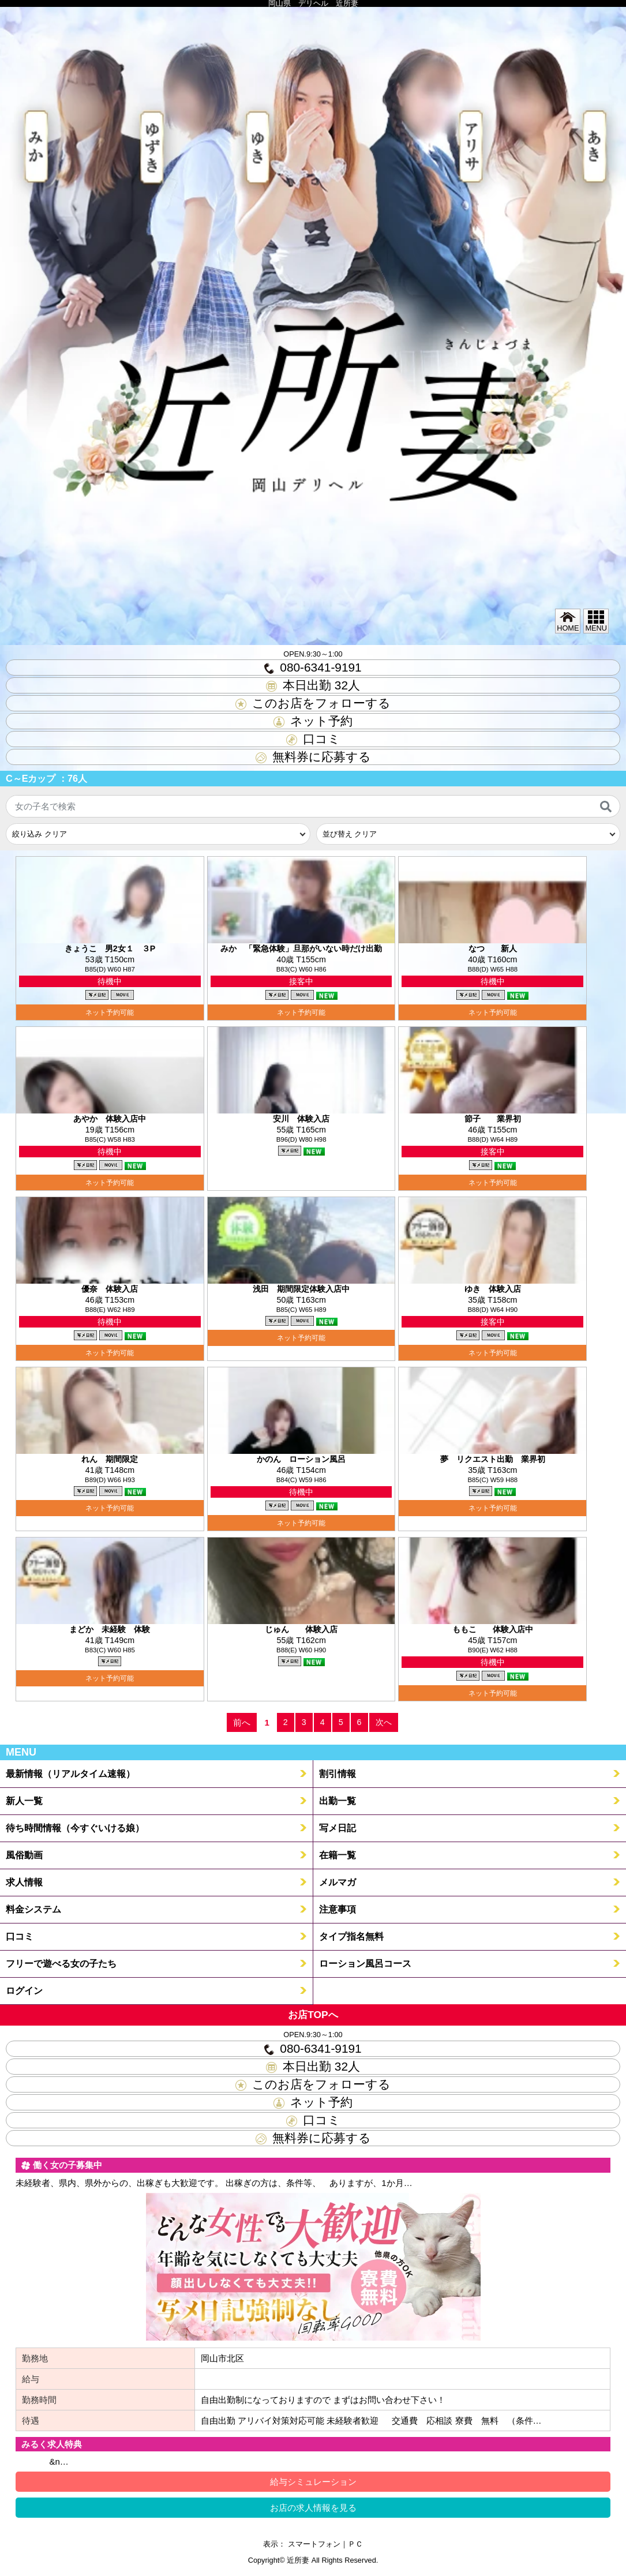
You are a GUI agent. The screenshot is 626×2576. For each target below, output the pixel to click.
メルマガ (337, 1882)
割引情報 (337, 1773)
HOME (568, 621)
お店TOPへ (313, 2014)
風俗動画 (24, 1855)
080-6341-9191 (312, 667)
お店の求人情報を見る (313, 2508)
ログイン (24, 1990)
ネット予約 (313, 721)
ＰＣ (355, 2544)
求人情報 (24, 1882)
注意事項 (337, 1909)
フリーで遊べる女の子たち (61, 1963)
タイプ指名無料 (351, 1936)
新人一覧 (24, 1800)
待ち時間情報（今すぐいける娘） (75, 1828)
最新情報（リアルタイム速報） (70, 1773)
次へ (384, 1722)
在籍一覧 (337, 1855)
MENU (596, 621)
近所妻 (298, 2560)
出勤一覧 (337, 1800)
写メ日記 (337, 1828)
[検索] (606, 806)
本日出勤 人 (313, 685)
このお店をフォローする (313, 703)
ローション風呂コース (365, 1963)
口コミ (313, 738)
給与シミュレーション (313, 2482)
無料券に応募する (313, 756)
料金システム (33, 1909)
